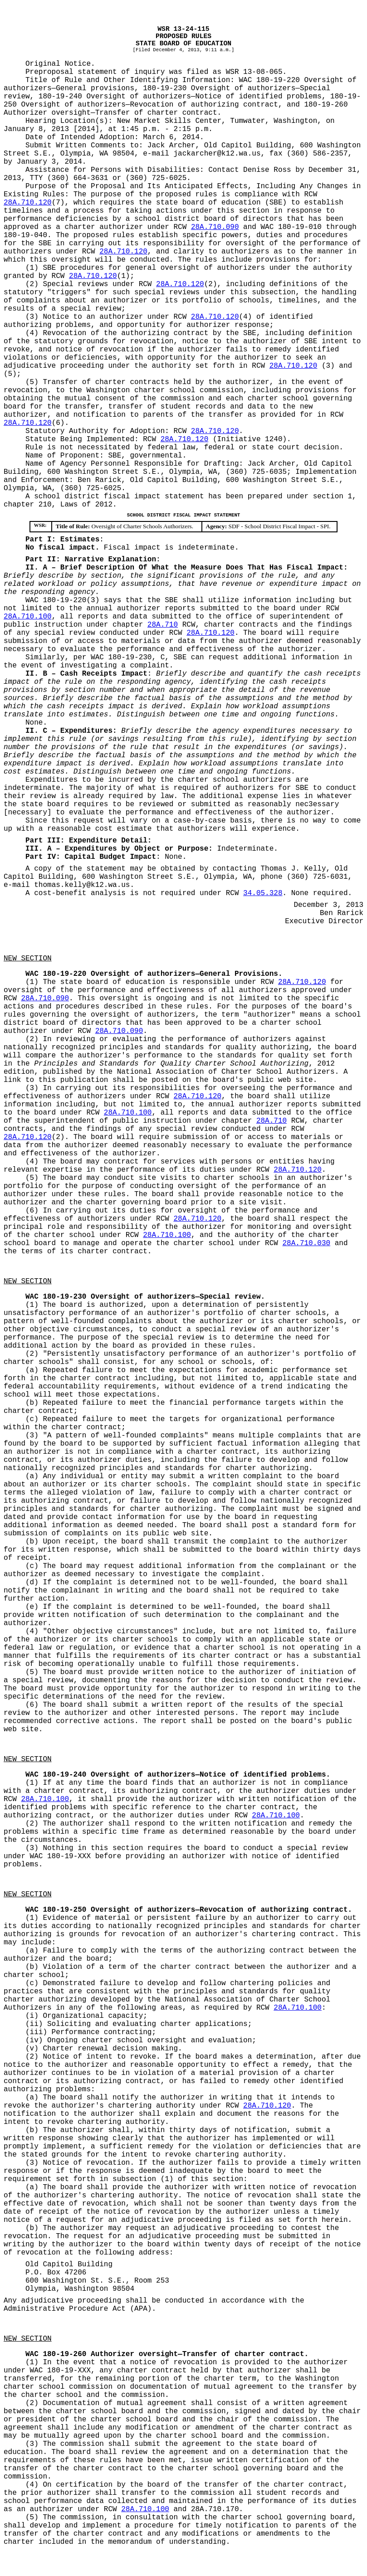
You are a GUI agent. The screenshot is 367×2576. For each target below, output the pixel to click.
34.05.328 (262, 893)
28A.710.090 (215, 227)
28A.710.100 (28, 617)
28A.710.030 (307, 1243)
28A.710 (162, 625)
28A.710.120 (28, 203)
